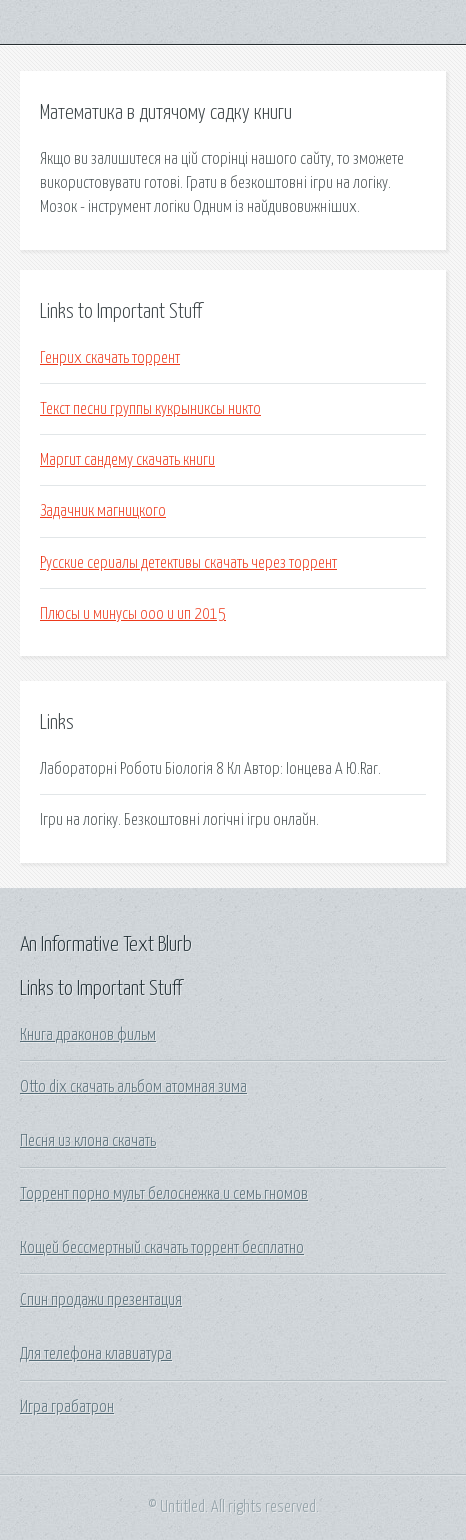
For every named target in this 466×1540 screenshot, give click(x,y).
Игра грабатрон (67, 1407)
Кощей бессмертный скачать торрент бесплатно (162, 1248)
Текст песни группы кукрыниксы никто (150, 409)
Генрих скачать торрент (110, 358)
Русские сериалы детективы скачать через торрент (188, 563)
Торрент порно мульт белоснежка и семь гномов (164, 1194)
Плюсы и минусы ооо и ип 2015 (133, 614)
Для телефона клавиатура (96, 1354)
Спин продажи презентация (101, 1300)
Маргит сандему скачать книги (127, 460)
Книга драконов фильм (88, 1035)
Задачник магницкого (103, 511)
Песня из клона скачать (88, 1141)
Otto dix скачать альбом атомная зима (133, 1087)
